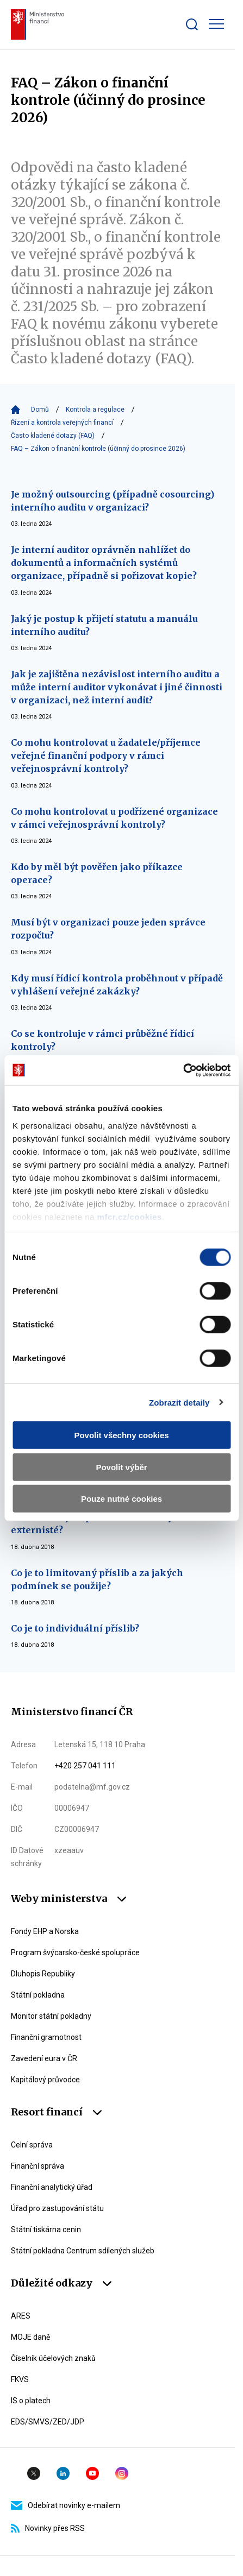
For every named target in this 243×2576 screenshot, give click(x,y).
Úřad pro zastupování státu (57, 2208)
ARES (20, 2316)
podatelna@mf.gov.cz (92, 1787)
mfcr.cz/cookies (129, 1216)
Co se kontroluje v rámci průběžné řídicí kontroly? (102, 1040)
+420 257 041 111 (85, 1765)
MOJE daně (30, 2337)
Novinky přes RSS (48, 2528)
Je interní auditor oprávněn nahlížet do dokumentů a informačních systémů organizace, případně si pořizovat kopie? (104, 562)
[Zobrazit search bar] (192, 24)
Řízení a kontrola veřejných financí (62, 422)
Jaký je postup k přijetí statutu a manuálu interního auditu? (104, 625)
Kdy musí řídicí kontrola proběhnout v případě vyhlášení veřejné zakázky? (117, 985)
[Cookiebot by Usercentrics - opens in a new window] (182, 1070)
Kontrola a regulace (95, 409)
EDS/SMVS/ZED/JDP (47, 2421)
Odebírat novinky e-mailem (65, 2505)
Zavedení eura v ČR (44, 2058)
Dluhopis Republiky (43, 1973)
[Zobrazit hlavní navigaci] (216, 24)
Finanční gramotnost (46, 2037)
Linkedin (63, 2473)
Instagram (121, 2473)
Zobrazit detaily (179, 1402)
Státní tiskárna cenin (46, 2229)
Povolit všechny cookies (121, 1435)
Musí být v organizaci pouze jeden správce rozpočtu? (108, 929)
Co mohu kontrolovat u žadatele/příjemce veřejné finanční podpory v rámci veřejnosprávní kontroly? (106, 755)
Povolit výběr (121, 1466)
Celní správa (32, 2144)
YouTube (92, 2473)
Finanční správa (37, 2166)
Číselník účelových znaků (53, 2358)
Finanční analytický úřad (51, 2187)
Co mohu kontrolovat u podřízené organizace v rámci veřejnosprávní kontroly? (114, 818)
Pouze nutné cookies (121, 1498)
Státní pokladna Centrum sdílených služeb (82, 2250)
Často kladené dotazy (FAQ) (53, 435)
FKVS (20, 2379)
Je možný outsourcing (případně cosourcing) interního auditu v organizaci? (112, 501)
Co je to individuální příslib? (75, 1628)
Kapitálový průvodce (45, 2079)
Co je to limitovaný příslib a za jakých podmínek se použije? (97, 1579)
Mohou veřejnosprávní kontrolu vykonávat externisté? (111, 1523)
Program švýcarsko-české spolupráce (75, 1952)
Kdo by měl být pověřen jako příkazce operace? (97, 873)
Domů (40, 409)
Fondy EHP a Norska (45, 1931)
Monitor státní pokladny (51, 2016)
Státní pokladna (38, 1995)
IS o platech (31, 2400)
